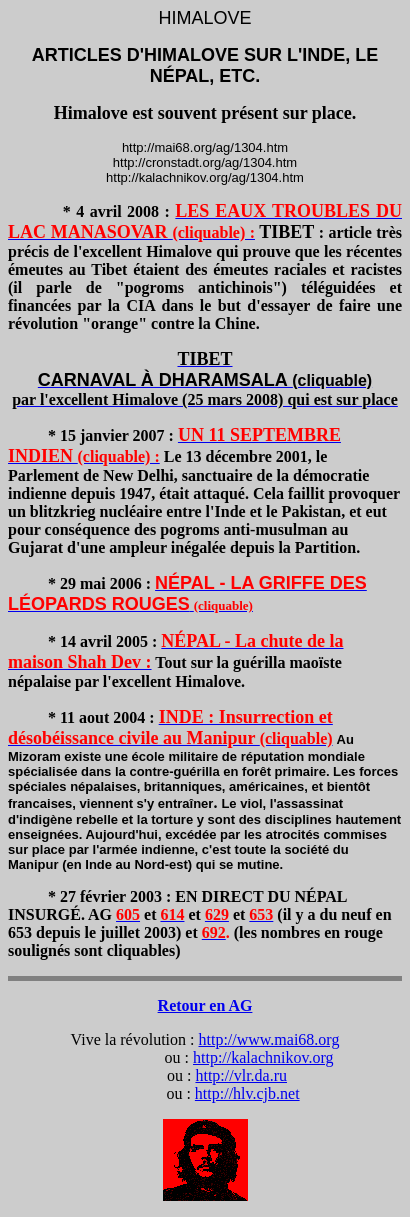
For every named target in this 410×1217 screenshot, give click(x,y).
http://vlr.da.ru (241, 1075)
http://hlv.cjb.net (247, 1093)
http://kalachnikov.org (263, 1057)
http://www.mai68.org (269, 1039)
